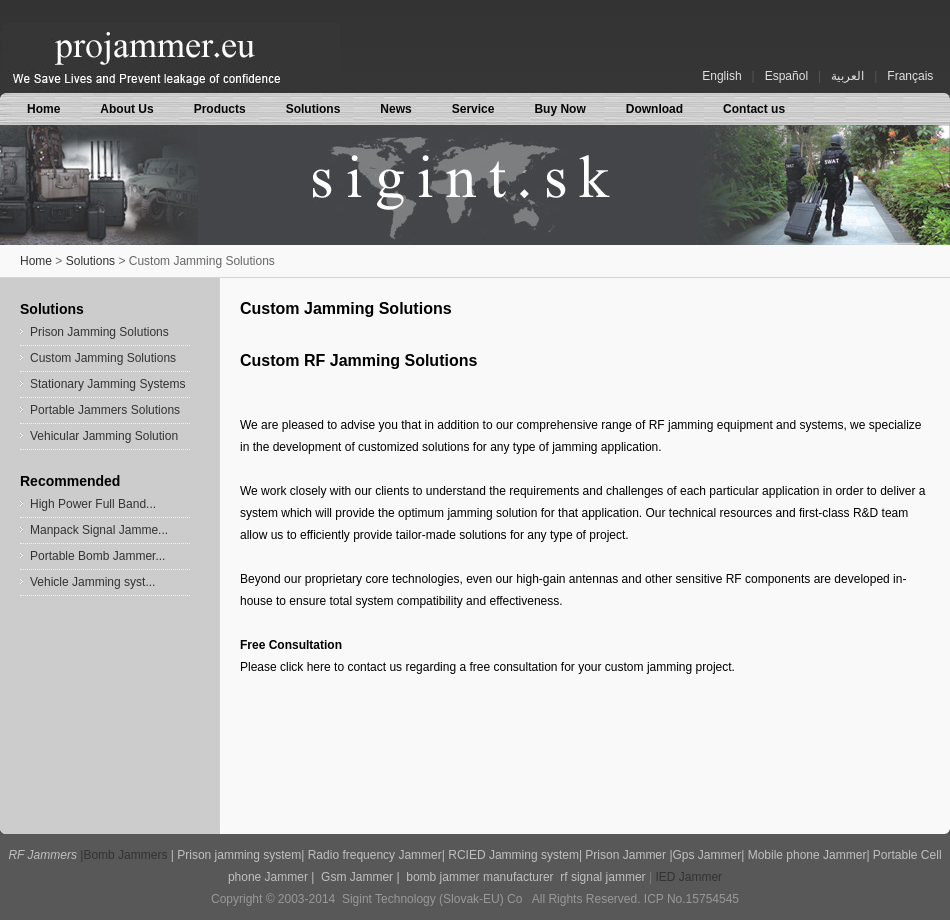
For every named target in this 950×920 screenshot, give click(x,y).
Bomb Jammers (125, 855)
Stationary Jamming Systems (107, 384)
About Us (126, 109)
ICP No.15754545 (691, 899)
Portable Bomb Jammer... (97, 556)
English (721, 76)
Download (654, 109)
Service (473, 109)
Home (43, 109)
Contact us (754, 109)
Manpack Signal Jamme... (99, 530)
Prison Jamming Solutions (99, 332)
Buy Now (559, 109)
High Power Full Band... (93, 504)
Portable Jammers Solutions (105, 410)
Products (220, 109)
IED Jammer (688, 877)
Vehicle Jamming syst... (92, 582)
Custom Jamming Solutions (103, 358)
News (395, 109)
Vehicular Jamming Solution (104, 436)
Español (786, 76)
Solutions (313, 109)
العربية (847, 76)
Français (910, 76)
